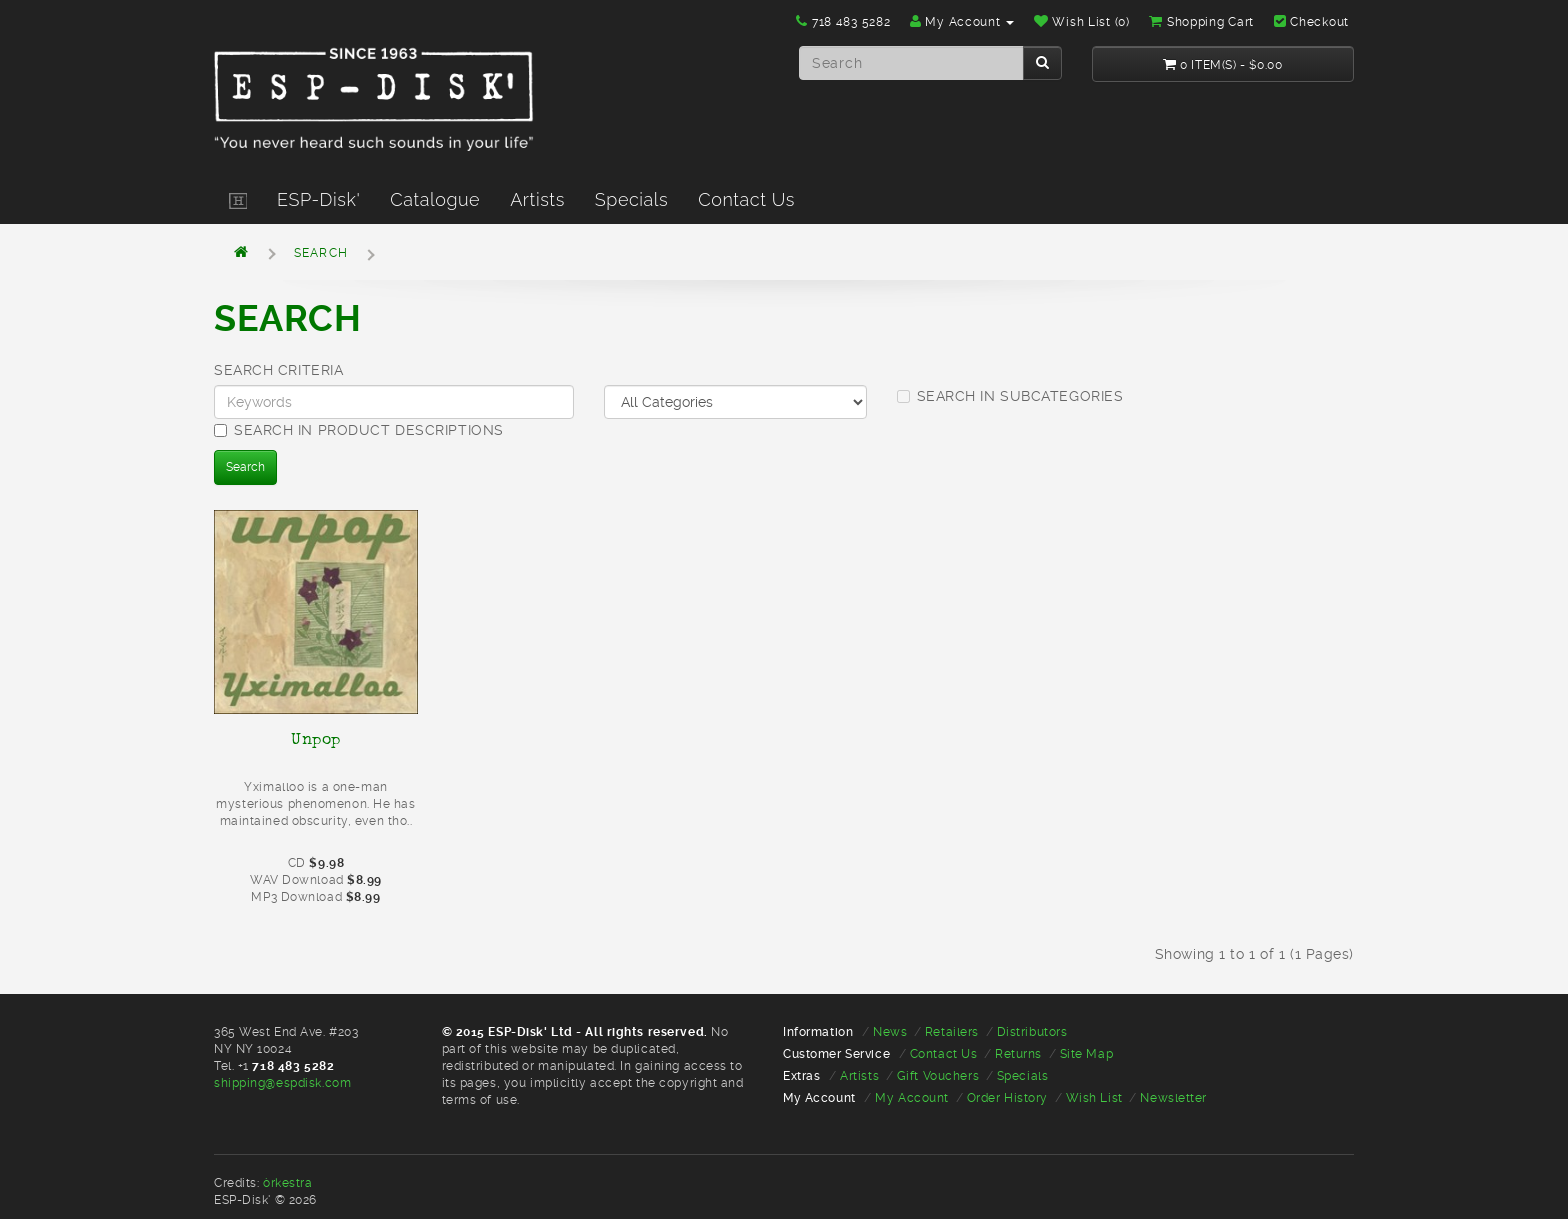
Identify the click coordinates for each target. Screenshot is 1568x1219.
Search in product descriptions (359, 430)
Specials (631, 199)
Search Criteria (278, 370)
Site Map (1086, 1054)
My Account (912, 1098)
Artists (537, 199)
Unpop (316, 739)
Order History (1007, 1098)
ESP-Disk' (318, 199)
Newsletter (1173, 1098)
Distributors (1032, 1032)
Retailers (952, 1032)
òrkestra (287, 1183)
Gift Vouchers (938, 1076)
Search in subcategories (1010, 396)
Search (321, 253)
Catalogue (435, 199)
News (890, 1032)
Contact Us (746, 199)
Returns (1018, 1054)
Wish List (1094, 1098)
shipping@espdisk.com (282, 1083)
